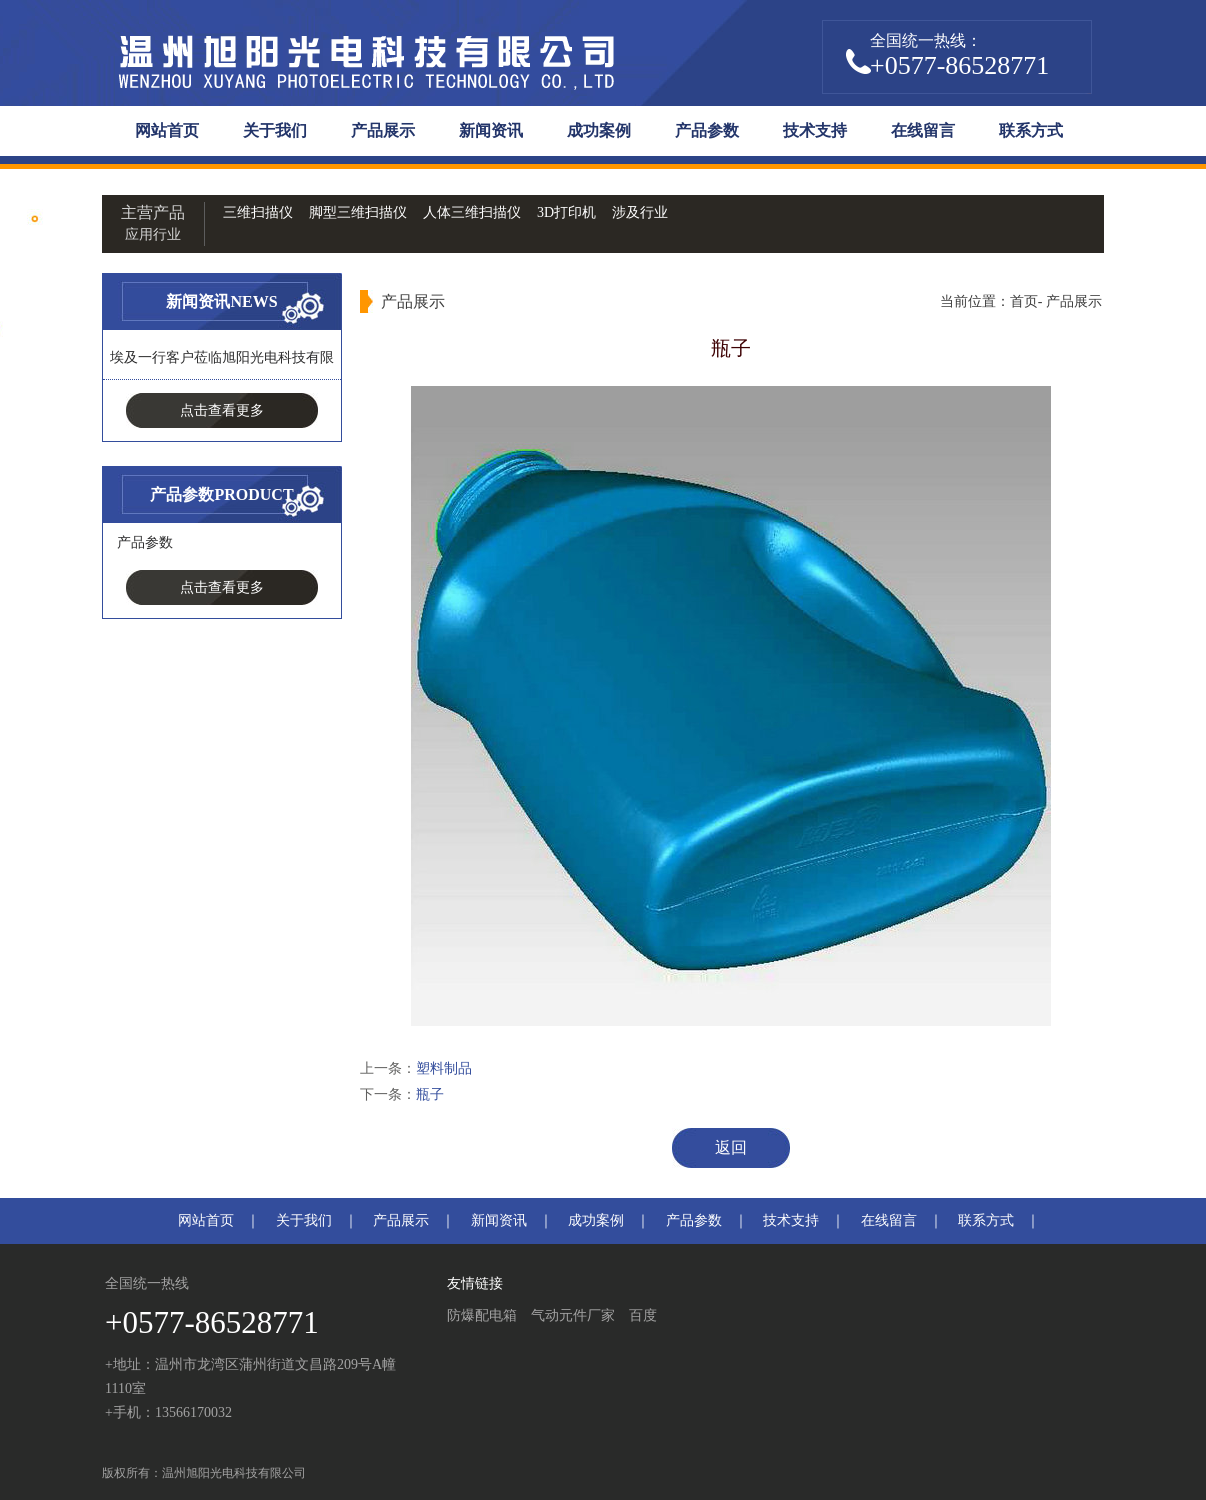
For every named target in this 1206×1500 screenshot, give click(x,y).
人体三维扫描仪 (472, 212)
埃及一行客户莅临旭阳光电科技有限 (222, 357)
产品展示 (383, 130)
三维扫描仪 (258, 212)
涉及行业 (640, 212)
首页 (1024, 301)
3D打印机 (566, 212)
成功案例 (599, 130)
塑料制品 (444, 1068)
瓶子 (430, 1094)
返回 (731, 1147)
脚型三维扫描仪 (358, 212)
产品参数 (707, 130)
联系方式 (1031, 130)
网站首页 (167, 130)
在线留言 (923, 130)
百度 (643, 1315)
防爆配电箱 (482, 1315)
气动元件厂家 (573, 1315)
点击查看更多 (222, 410)
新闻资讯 (491, 130)
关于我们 (275, 130)
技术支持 (815, 130)
